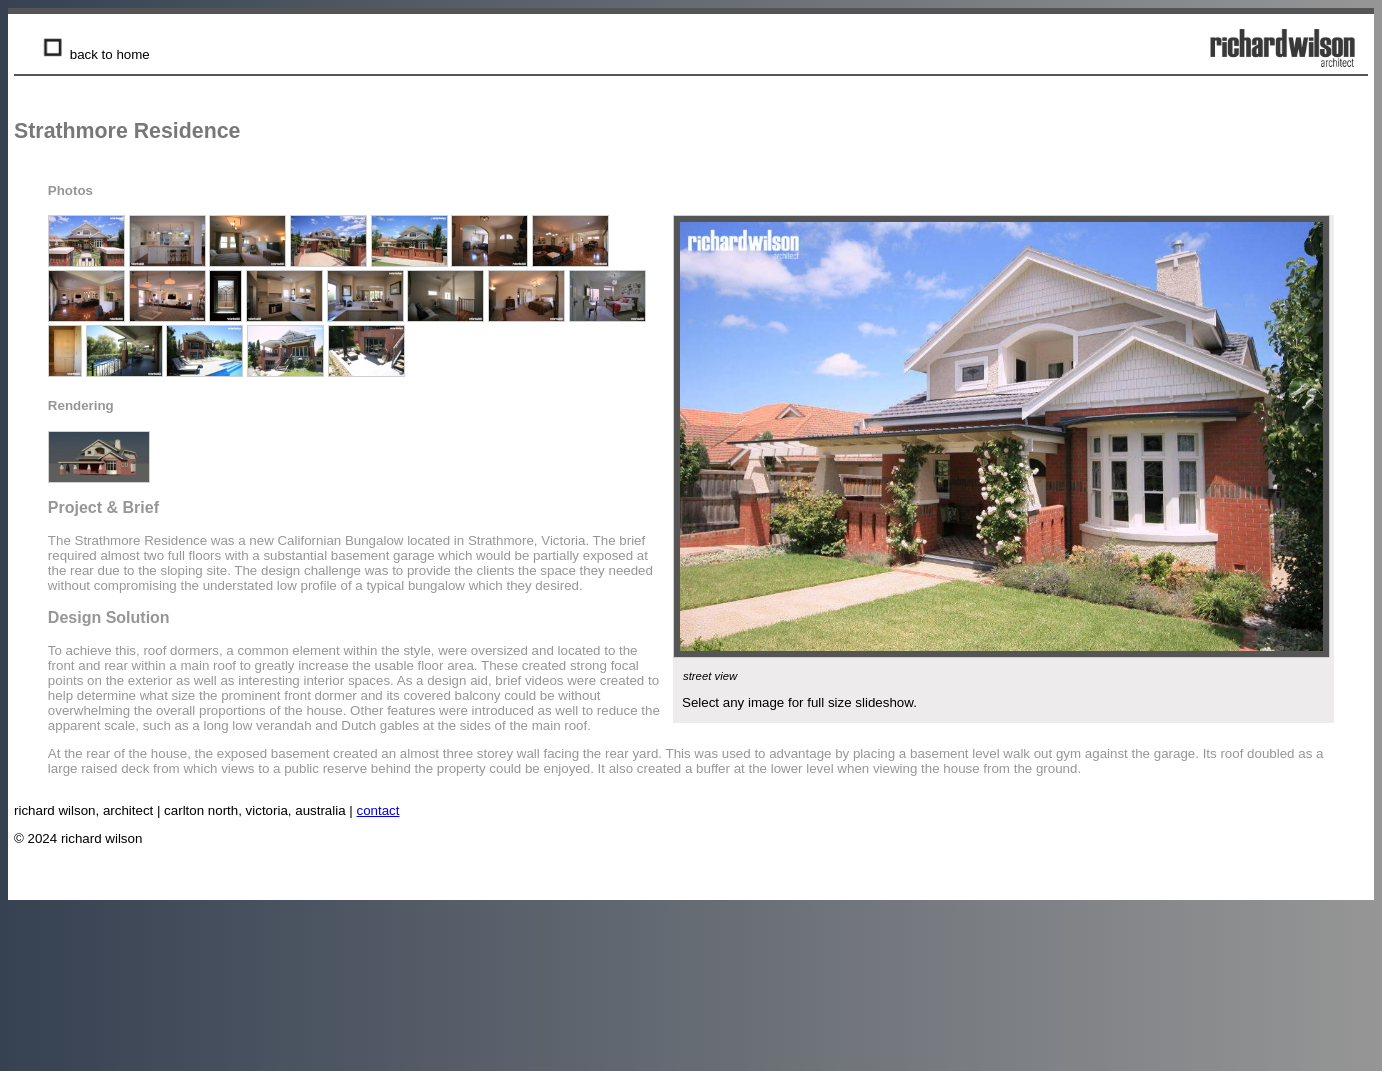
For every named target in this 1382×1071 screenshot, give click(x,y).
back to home (94, 54)
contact (378, 810)
